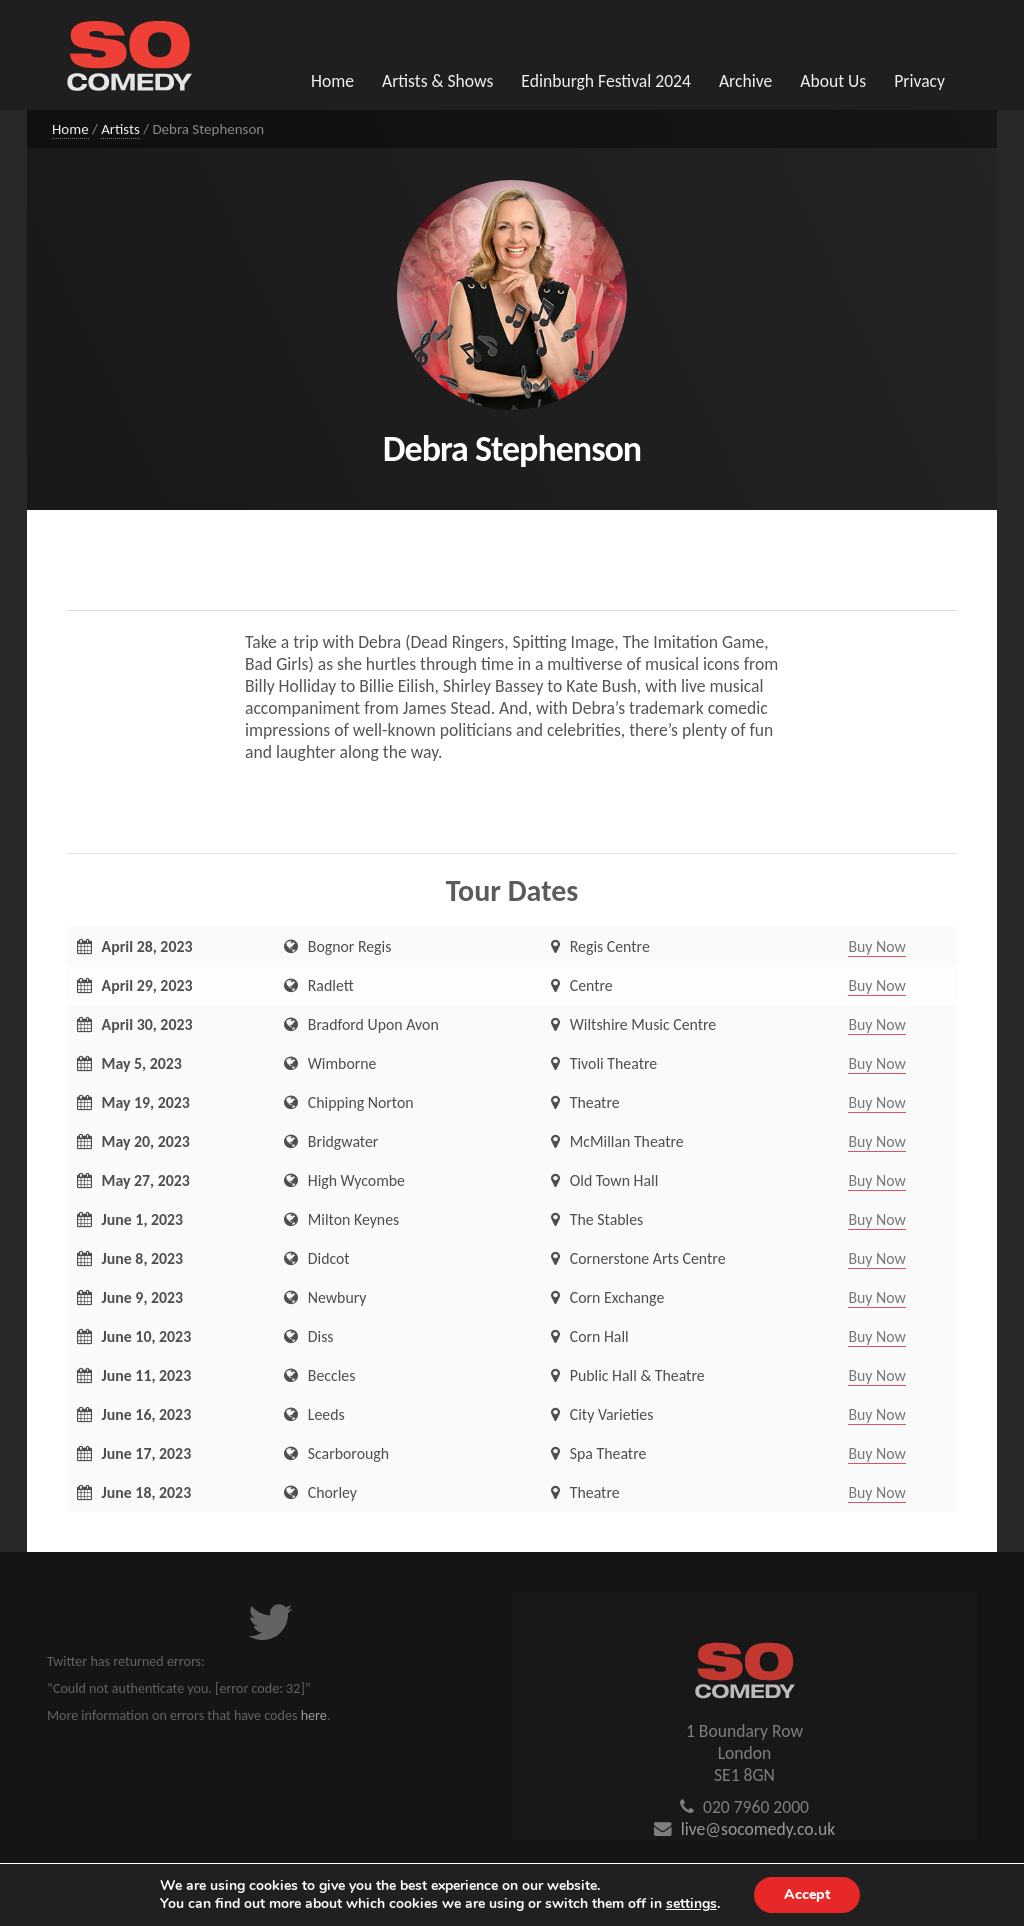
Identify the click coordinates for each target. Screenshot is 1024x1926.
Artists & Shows (437, 81)
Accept (807, 1894)
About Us (833, 81)
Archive (745, 81)
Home (332, 81)
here (314, 1715)
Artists (120, 129)
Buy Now (877, 946)
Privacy (919, 81)
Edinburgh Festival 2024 (606, 81)
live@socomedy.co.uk (758, 1829)
